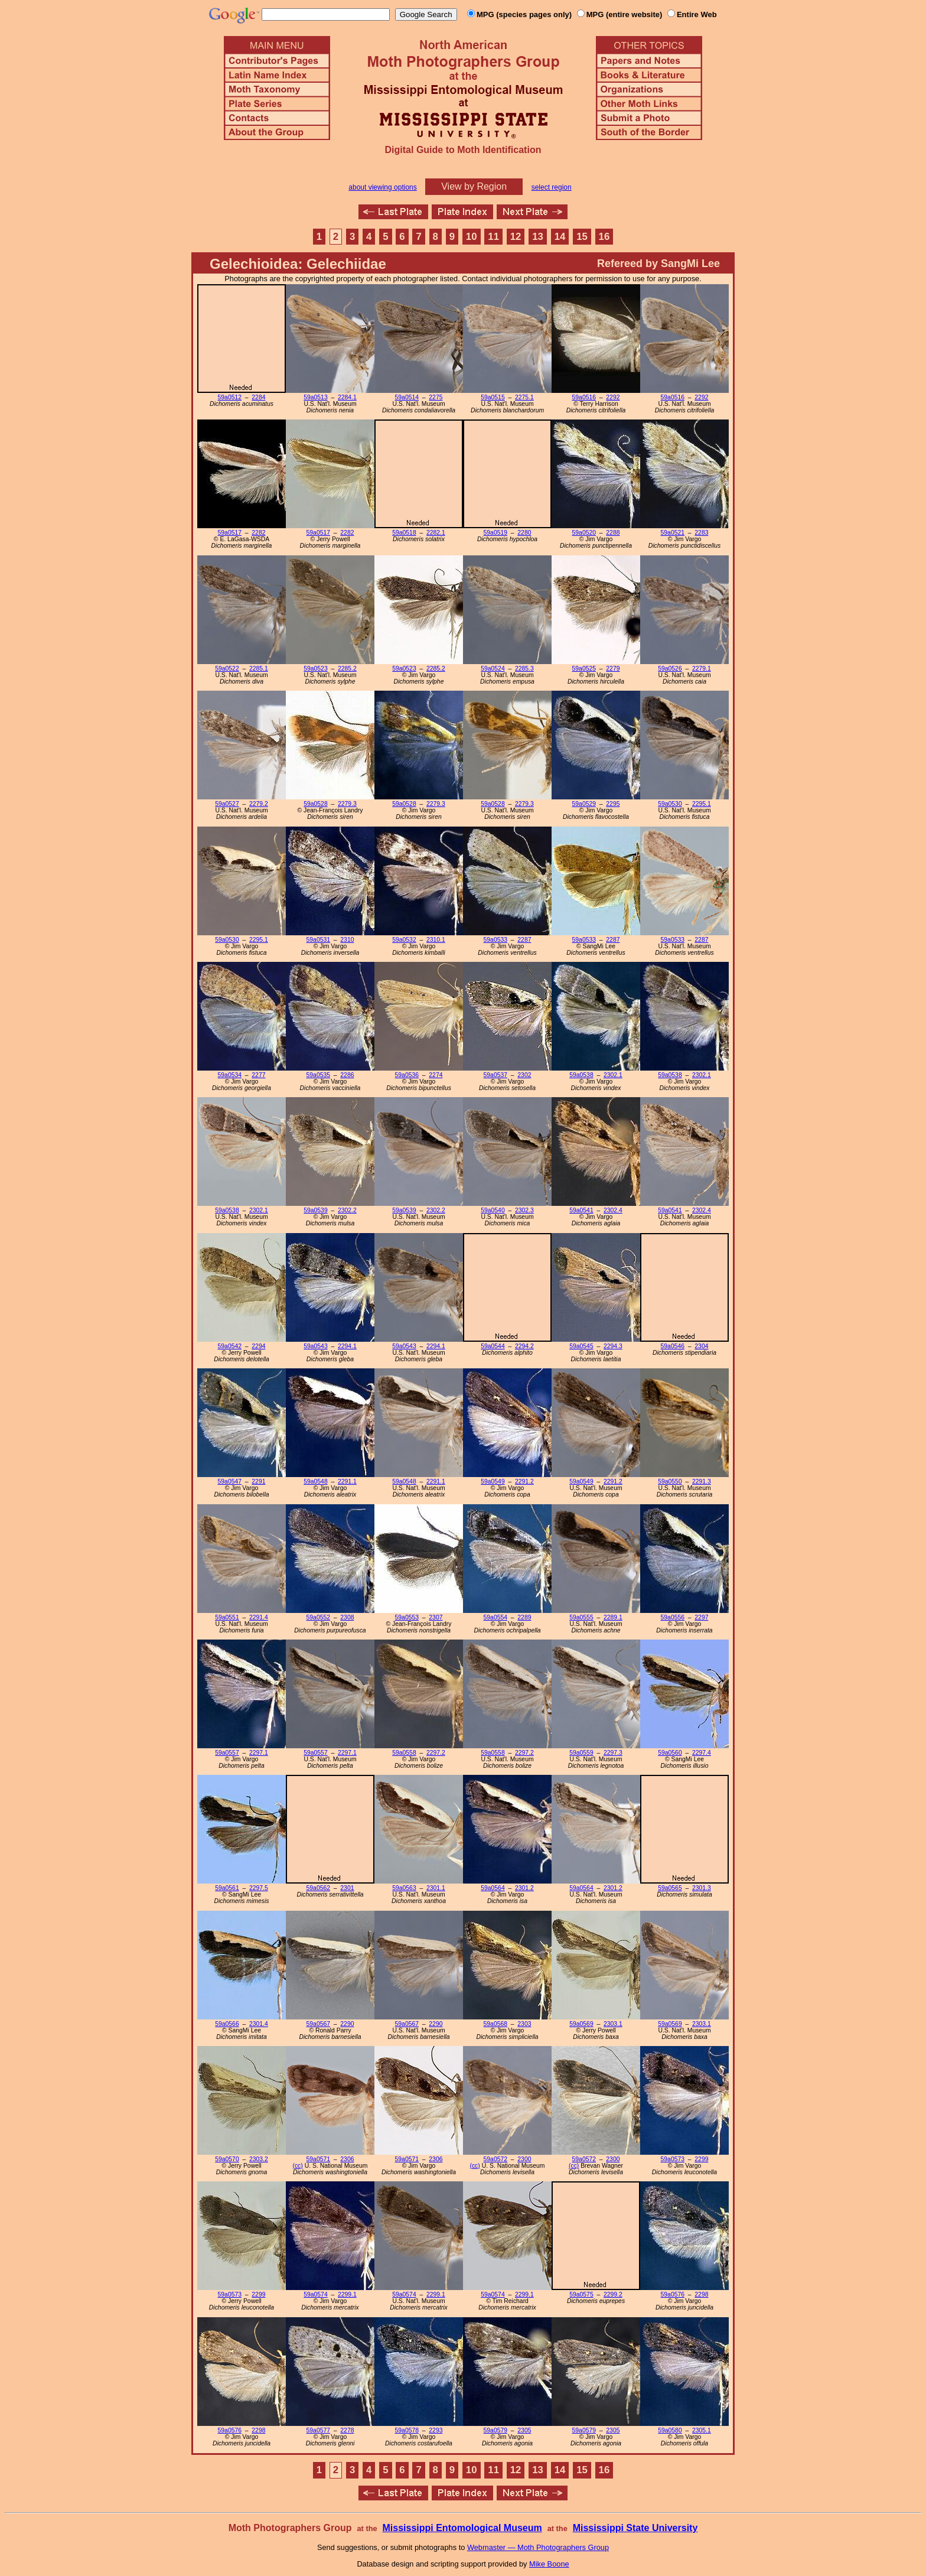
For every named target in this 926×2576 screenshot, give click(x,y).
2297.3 (613, 1752)
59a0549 (492, 1481)
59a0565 (670, 1888)
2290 (347, 2024)
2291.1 (347, 1481)
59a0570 (227, 2159)
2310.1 (435, 939)
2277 (258, 1075)
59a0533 (495, 939)
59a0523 (315, 668)
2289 (524, 1617)
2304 (701, 1346)
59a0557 (227, 1752)
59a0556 (672, 1617)
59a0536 (407, 1075)
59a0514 (407, 397)
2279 (612, 668)
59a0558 (404, 1752)
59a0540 (492, 1210)
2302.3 (524, 1210)
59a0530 (670, 804)
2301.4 (258, 2024)
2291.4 (258, 1617)
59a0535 (318, 1075)
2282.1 (435, 532)
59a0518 (404, 532)
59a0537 (495, 1075)
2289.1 (613, 1617)
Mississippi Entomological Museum (462, 2528)
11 (493, 236)
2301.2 (524, 1888)
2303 (524, 2024)
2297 (701, 1617)
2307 (435, 1617)
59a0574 (315, 2294)
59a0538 (581, 1075)
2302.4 (613, 1210)
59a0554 (495, 1617)
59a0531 (318, 939)
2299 (701, 2159)
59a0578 (407, 2430)
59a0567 (318, 2024)
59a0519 (495, 532)
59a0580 (670, 2430)
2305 (524, 2430)
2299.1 (347, 2294)
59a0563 (404, 1888)
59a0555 (581, 1617)
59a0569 (581, 2024)
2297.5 (258, 1888)
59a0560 (670, 1752)
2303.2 (258, 2159)
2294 (258, 1346)
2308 (347, 1617)
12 (515, 236)
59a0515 (492, 397)
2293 (435, 2430)
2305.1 (701, 2430)
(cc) (297, 2165)
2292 (612, 397)
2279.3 (347, 804)
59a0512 (230, 397)
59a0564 (492, 1888)
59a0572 (495, 2159)
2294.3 (613, 1346)
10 (471, 236)
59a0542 (230, 1346)
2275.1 (524, 397)
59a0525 (584, 668)
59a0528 (315, 804)
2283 (701, 532)
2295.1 (701, 804)
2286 (347, 1075)
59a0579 (495, 2430)
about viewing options (382, 187)
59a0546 (672, 1346)
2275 (435, 397)
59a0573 (672, 2159)
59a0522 (227, 668)
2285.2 (347, 668)
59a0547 (230, 1481)
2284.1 (347, 397)
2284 (258, 397)
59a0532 (404, 939)
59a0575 (581, 2294)
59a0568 (495, 2024)
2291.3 (701, 1481)
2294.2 (524, 1346)
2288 (612, 532)
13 (537, 236)
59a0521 (672, 532)
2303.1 (613, 2024)
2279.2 (258, 804)
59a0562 (318, 1888)
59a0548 (315, 1481)
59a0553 (407, 1617)
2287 (524, 939)
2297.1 (258, 1752)
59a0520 (584, 532)
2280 (524, 532)
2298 (701, 2294)
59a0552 (318, 1617)
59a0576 (672, 2294)
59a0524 (492, 668)
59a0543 (315, 1346)
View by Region (474, 186)
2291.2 (524, 1481)
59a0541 (581, 1210)
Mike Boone (549, 2563)
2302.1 (613, 1075)
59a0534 (230, 1075)
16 (604, 236)
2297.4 (701, 1752)
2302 (524, 1075)
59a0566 (227, 2024)
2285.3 (524, 668)
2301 (347, 1888)
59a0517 (230, 532)
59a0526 (670, 668)
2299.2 (613, 2294)
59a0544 (492, 1346)
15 (582, 236)
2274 (435, 1075)
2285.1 (258, 668)
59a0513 (315, 397)
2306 (347, 2159)
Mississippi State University (635, 2528)
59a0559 (581, 1752)
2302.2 (347, 1210)
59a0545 (581, 1346)
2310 (347, 939)
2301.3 (701, 1888)
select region (552, 187)
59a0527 (227, 804)
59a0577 (318, 2430)
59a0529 (584, 804)
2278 (347, 2430)
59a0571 (318, 2159)
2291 (258, 1481)
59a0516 (584, 397)
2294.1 (347, 1346)
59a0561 (227, 1888)
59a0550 (670, 1481)
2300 (524, 2159)
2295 (612, 804)
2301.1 (435, 1888)
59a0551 (227, 1617)
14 (560, 236)
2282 (258, 532)
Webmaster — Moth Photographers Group (538, 2547)
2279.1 (701, 668)
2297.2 (435, 1752)
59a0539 (315, 1210)
